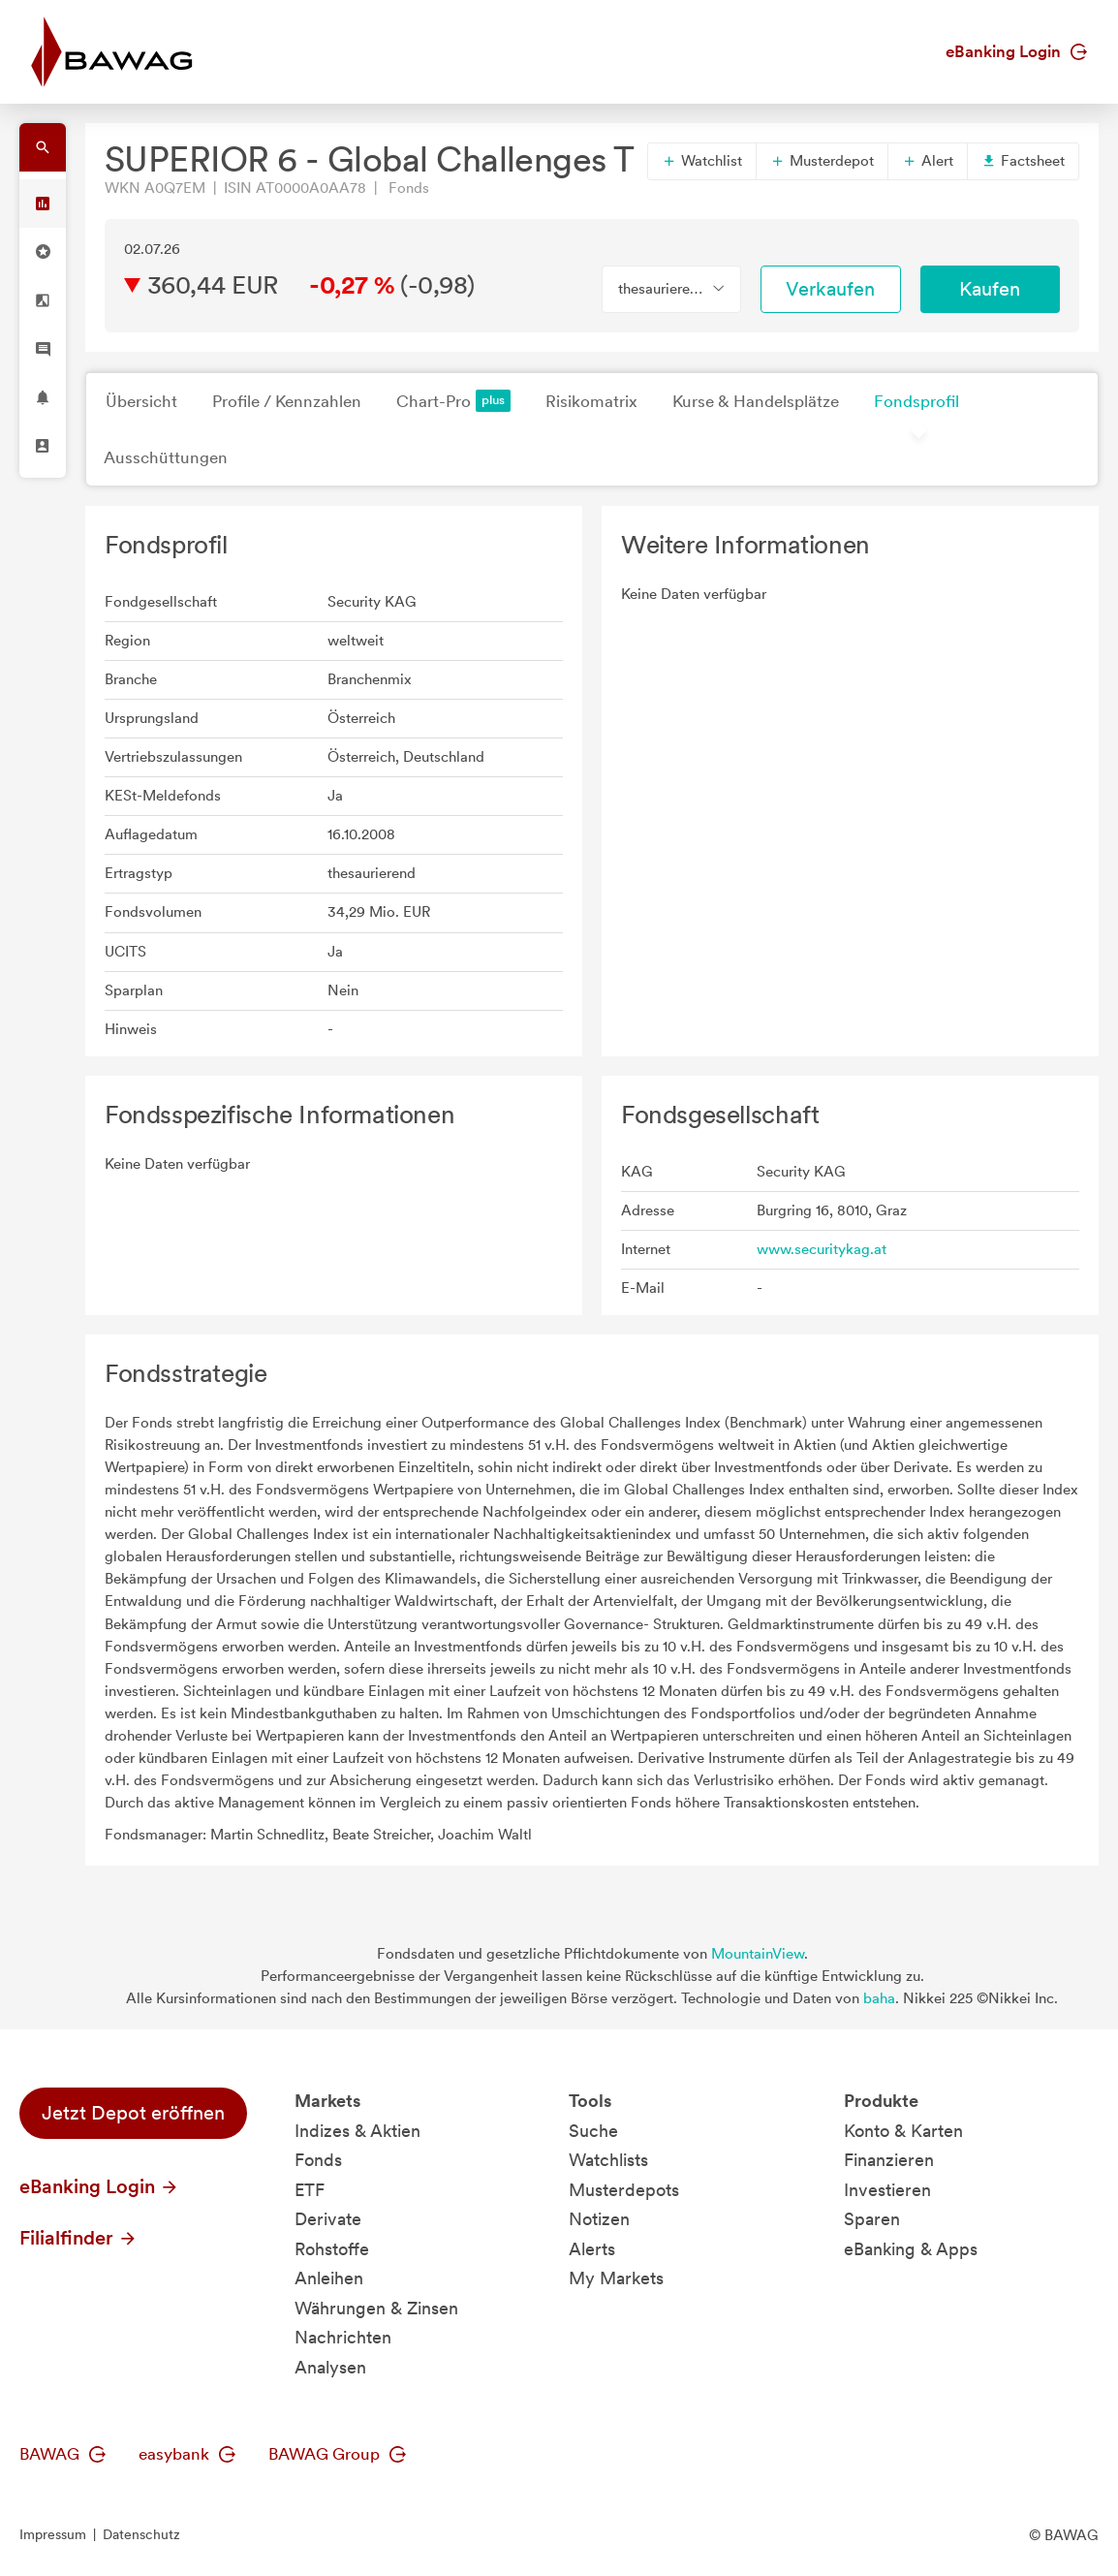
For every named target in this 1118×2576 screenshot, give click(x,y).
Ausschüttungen (166, 457)
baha (879, 1998)
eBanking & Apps (911, 2249)
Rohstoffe (332, 2249)
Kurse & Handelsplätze (755, 401)
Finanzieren (889, 2160)
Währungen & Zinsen (376, 2308)
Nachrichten (343, 2337)
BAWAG (62, 2454)
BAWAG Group (337, 2454)
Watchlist (702, 161)
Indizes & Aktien (357, 2130)
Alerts (592, 2249)
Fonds (318, 2160)
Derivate (328, 2219)
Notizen (599, 2219)
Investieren (887, 2190)
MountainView (757, 1954)
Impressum (52, 2534)
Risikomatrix (591, 401)
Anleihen (329, 2278)
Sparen (872, 2219)
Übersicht (141, 401)
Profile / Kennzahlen (286, 401)
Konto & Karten (903, 2130)
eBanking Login (1016, 51)
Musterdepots (624, 2190)
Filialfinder (78, 2237)
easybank (187, 2454)
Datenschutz (141, 2534)
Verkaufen (830, 288)
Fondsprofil (916, 401)
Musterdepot (822, 161)
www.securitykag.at (821, 1249)
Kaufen (989, 288)
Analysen (330, 2367)
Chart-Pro (453, 401)
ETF (310, 2190)
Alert (927, 161)
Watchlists (608, 2160)
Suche (593, 2130)
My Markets (616, 2278)
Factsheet (1023, 161)
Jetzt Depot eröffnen (133, 2112)
